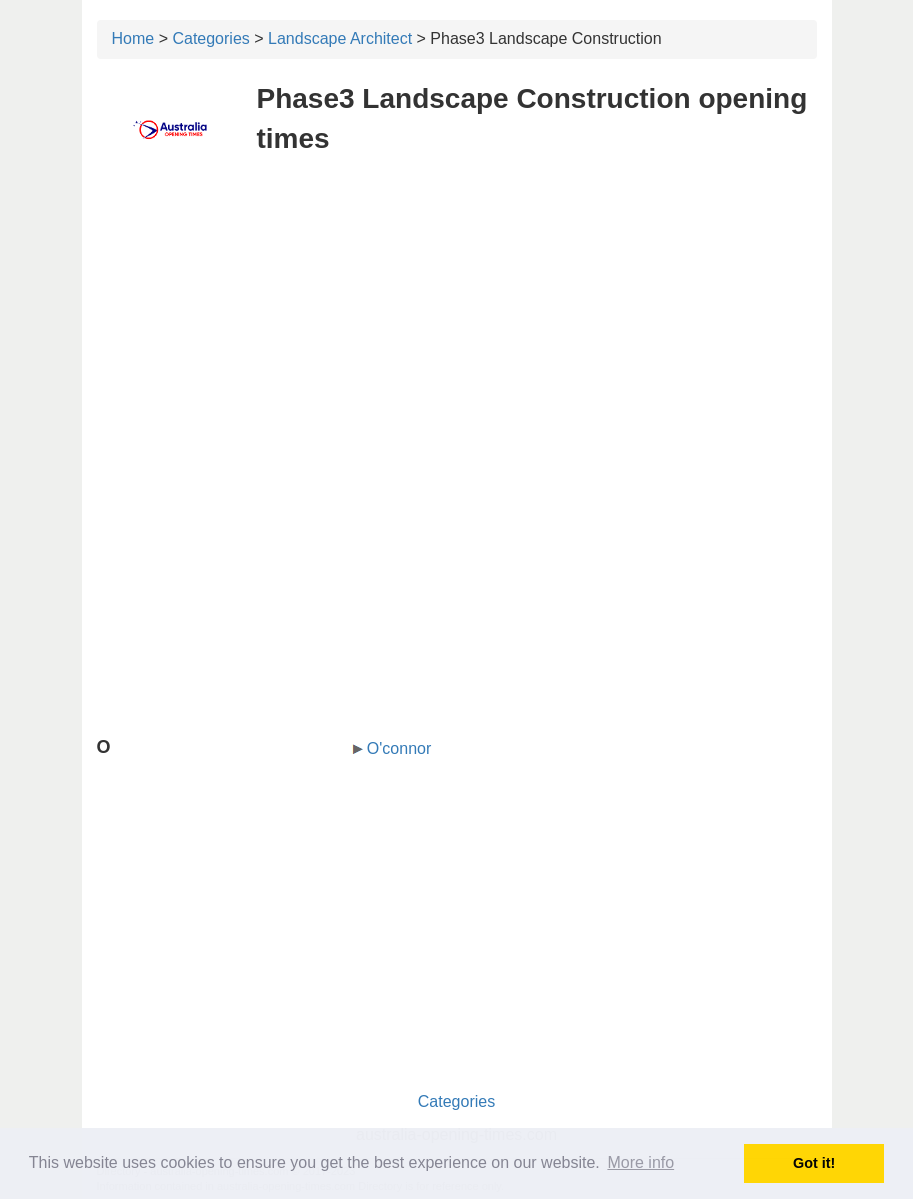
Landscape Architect (340, 38)
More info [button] (640, 1162)
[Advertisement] (457, 318)
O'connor (399, 748)
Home (133, 38)
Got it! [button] (814, 1163)
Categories (210, 38)
